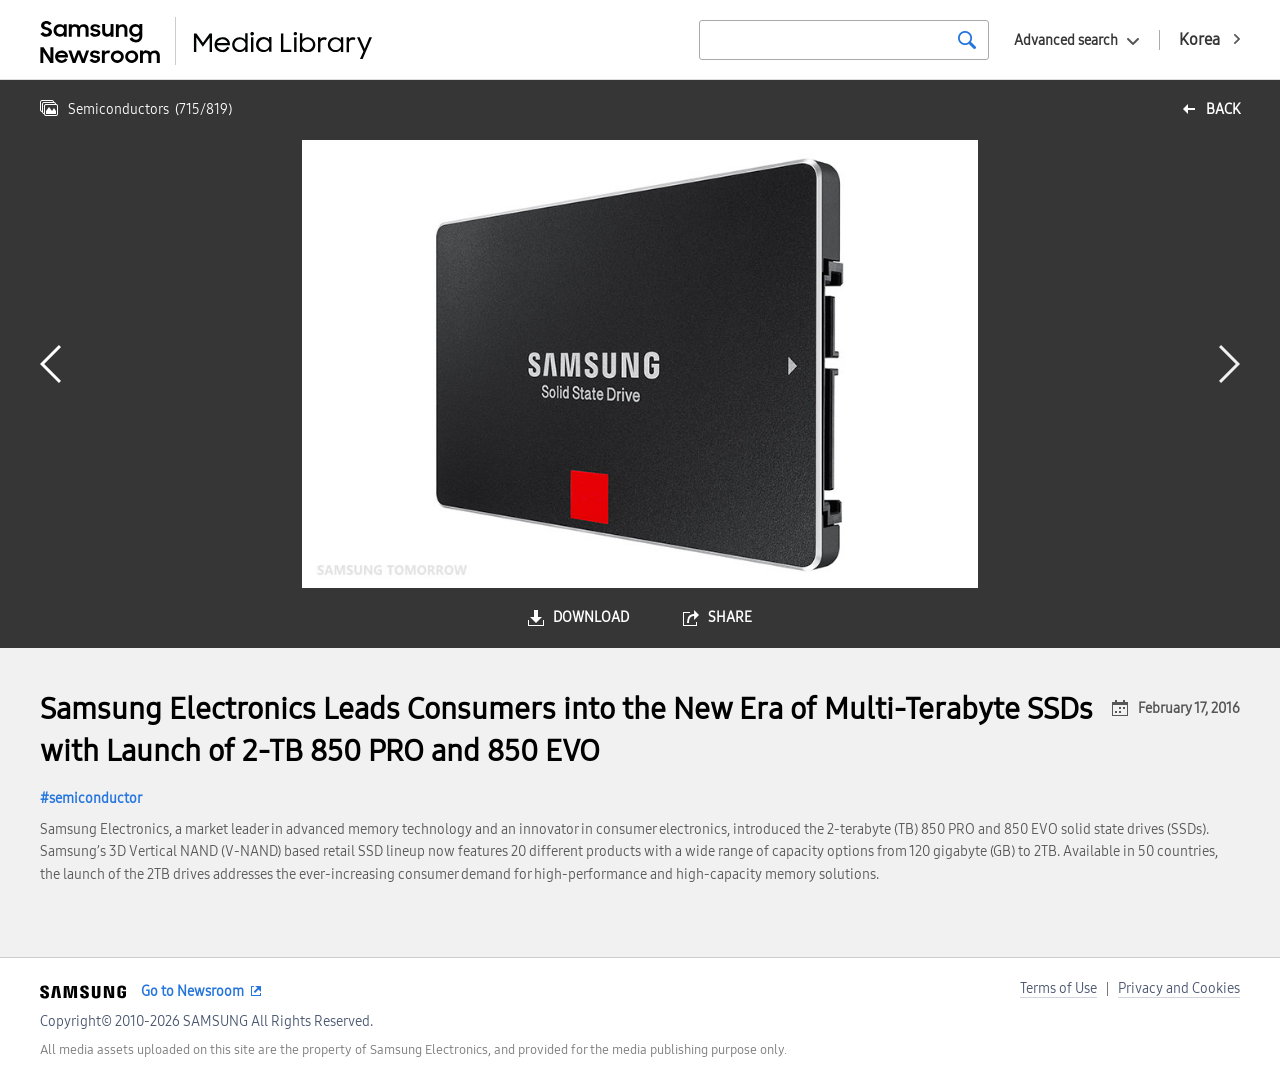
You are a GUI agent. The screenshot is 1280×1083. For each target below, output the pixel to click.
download (591, 617)
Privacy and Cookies (1179, 988)
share (730, 617)
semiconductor (95, 798)
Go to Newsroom (192, 991)
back (1223, 109)
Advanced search (1066, 40)
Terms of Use (1058, 988)
